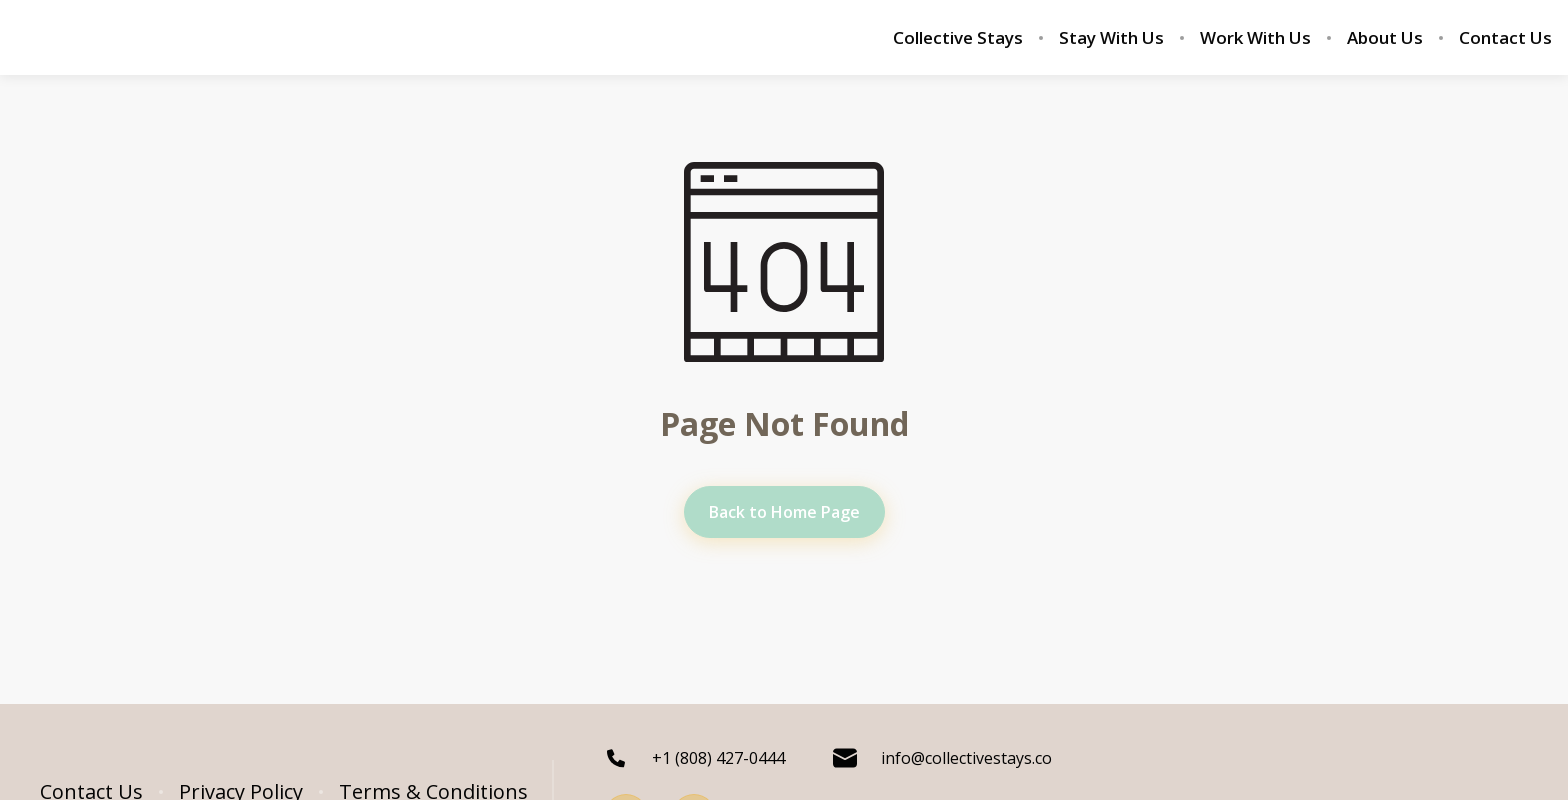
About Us (1385, 38)
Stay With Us (1111, 38)
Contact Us (1505, 38)
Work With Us (1255, 38)
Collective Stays (958, 38)
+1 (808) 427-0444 (694, 758)
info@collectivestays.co (942, 758)
